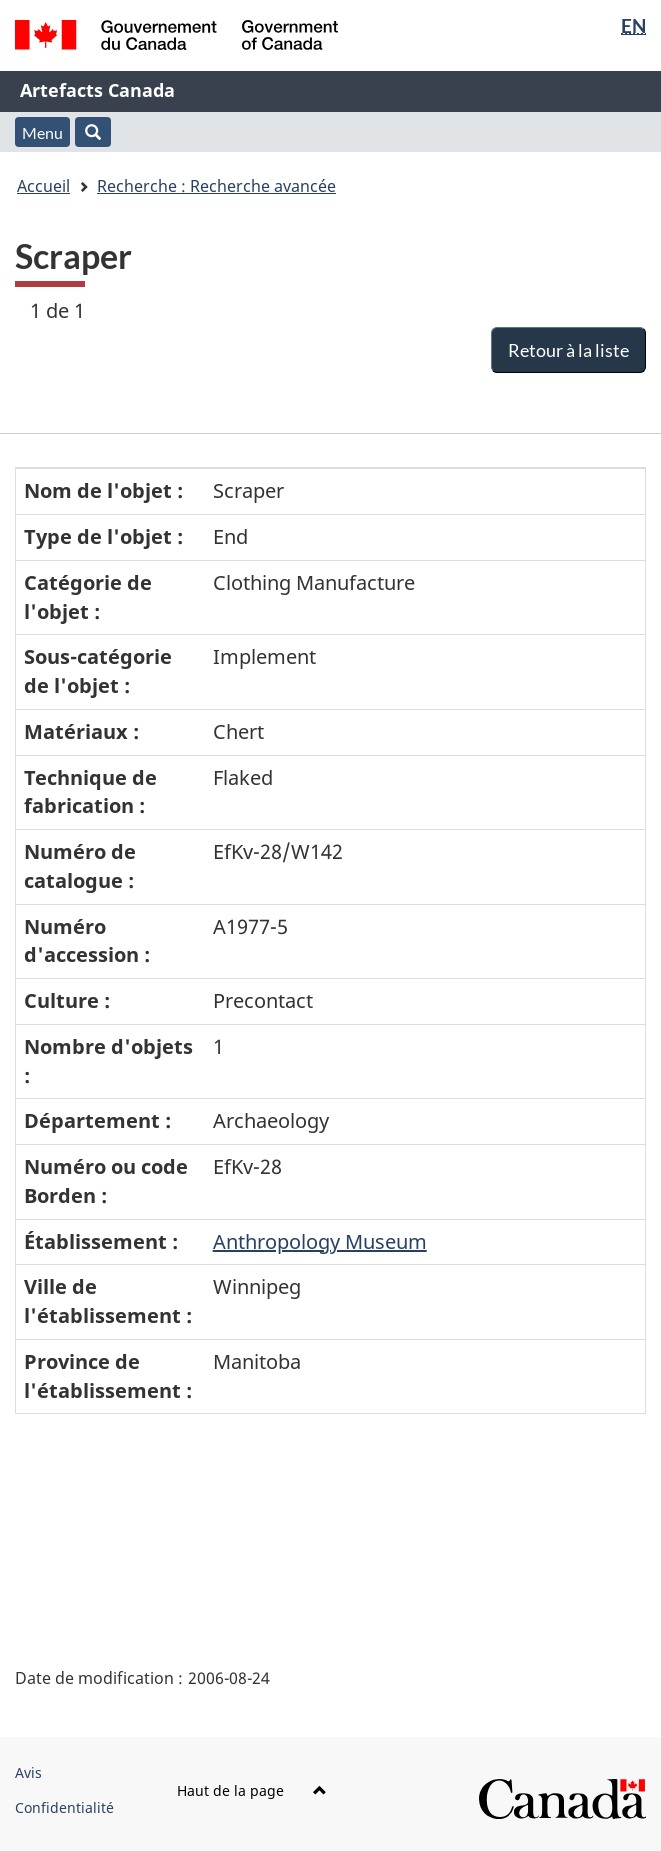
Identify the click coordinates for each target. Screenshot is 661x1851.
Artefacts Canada (97, 90)
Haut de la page (252, 1790)
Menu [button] (42, 132)
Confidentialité (64, 1807)
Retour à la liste (568, 350)
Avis (28, 1772)
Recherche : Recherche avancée (216, 186)
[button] (93, 132)
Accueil (43, 186)
